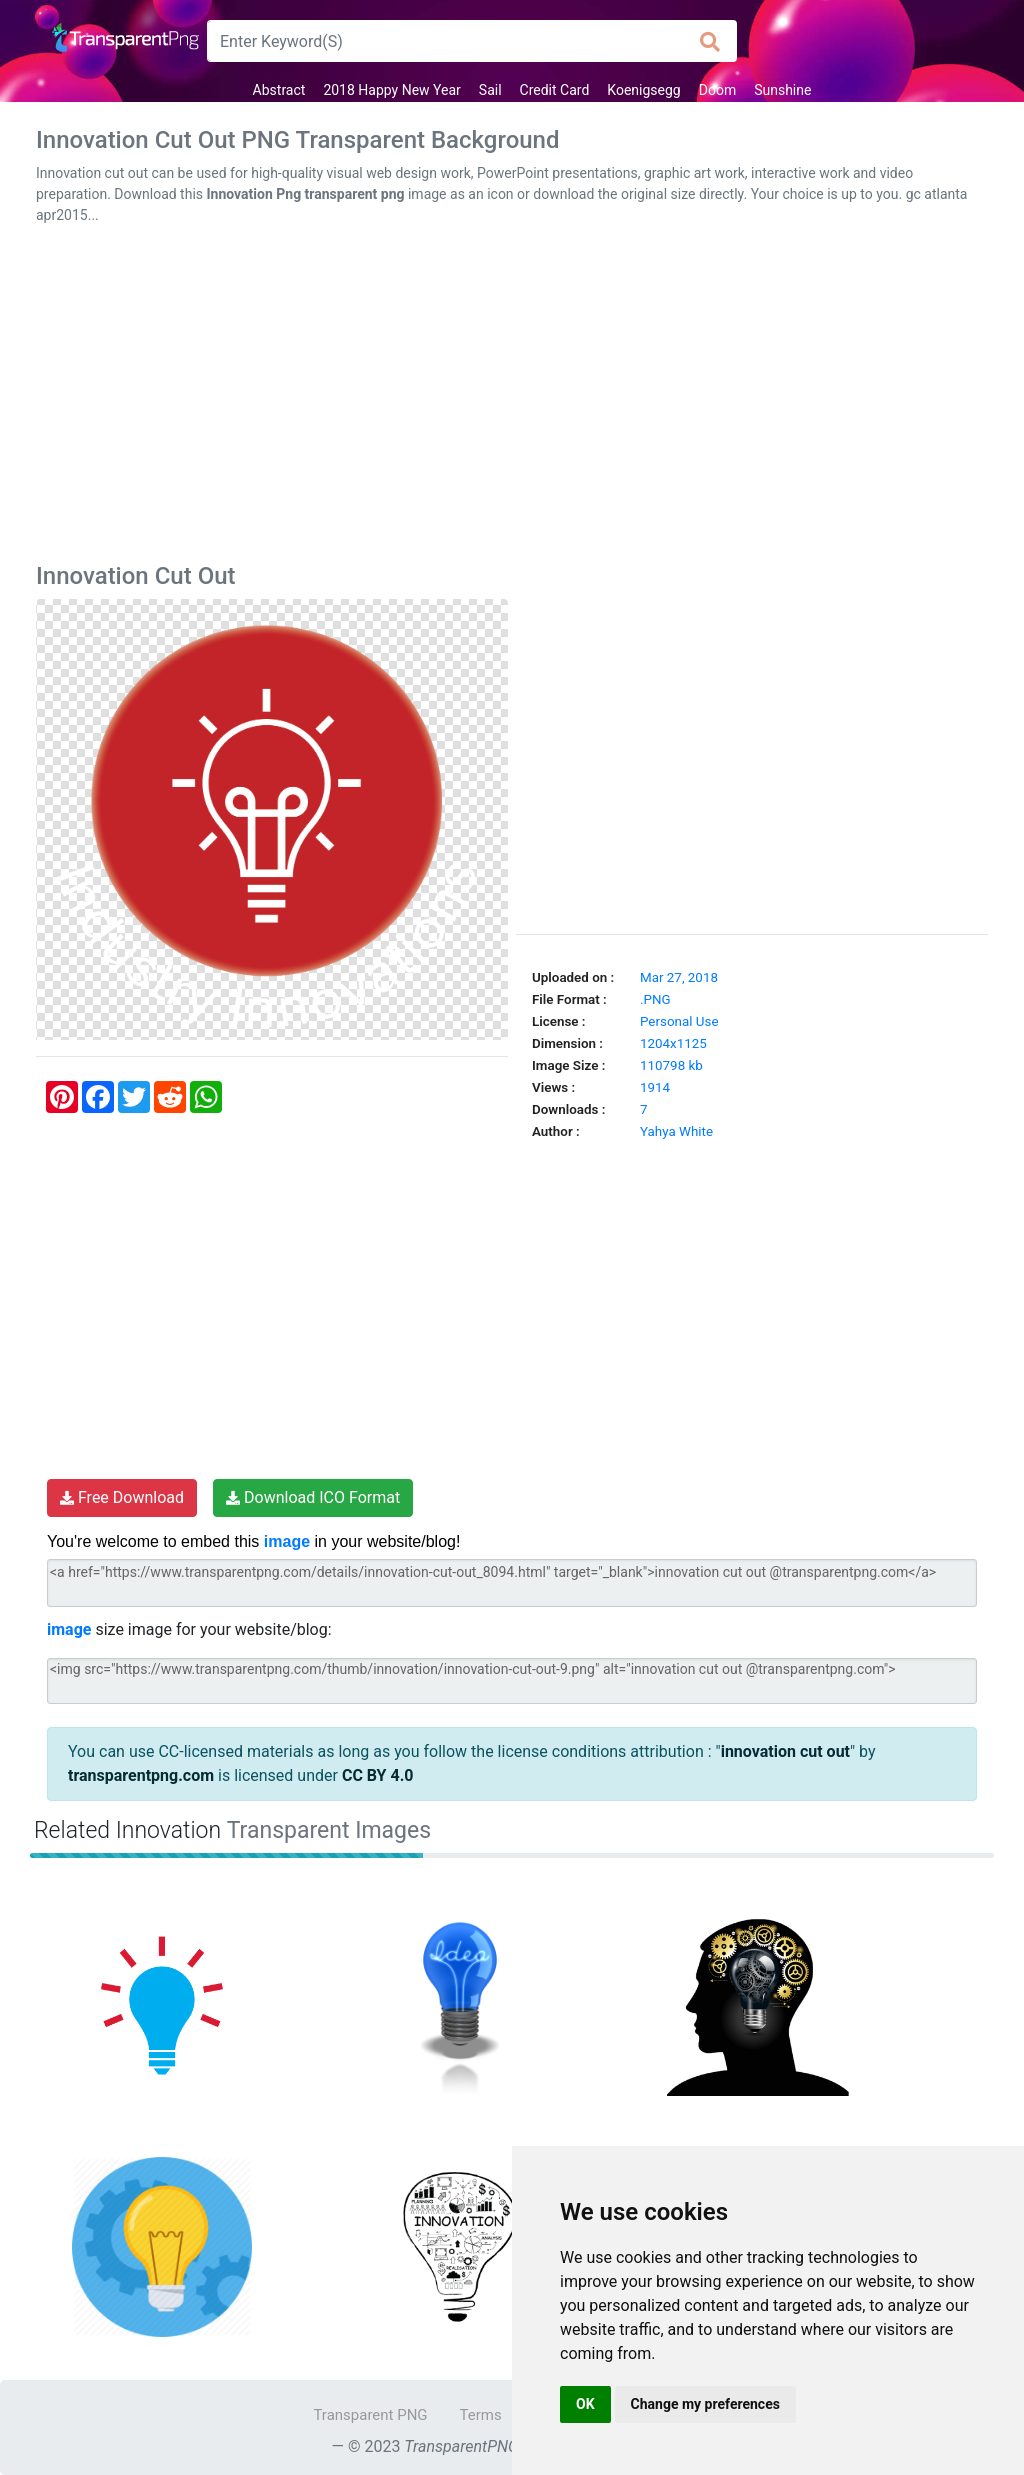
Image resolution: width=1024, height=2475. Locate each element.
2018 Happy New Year (391, 90)
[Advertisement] (512, 398)
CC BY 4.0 (378, 1775)
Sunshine (782, 90)
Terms (481, 2415)
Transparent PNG (370, 2415)
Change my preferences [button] (705, 2404)
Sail (490, 90)
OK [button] (585, 2404)
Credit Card (555, 90)
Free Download (122, 1497)
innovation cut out (785, 1751)
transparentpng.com (141, 1775)
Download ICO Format (313, 1497)
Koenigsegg (643, 90)
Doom (717, 90)
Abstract (279, 90)
